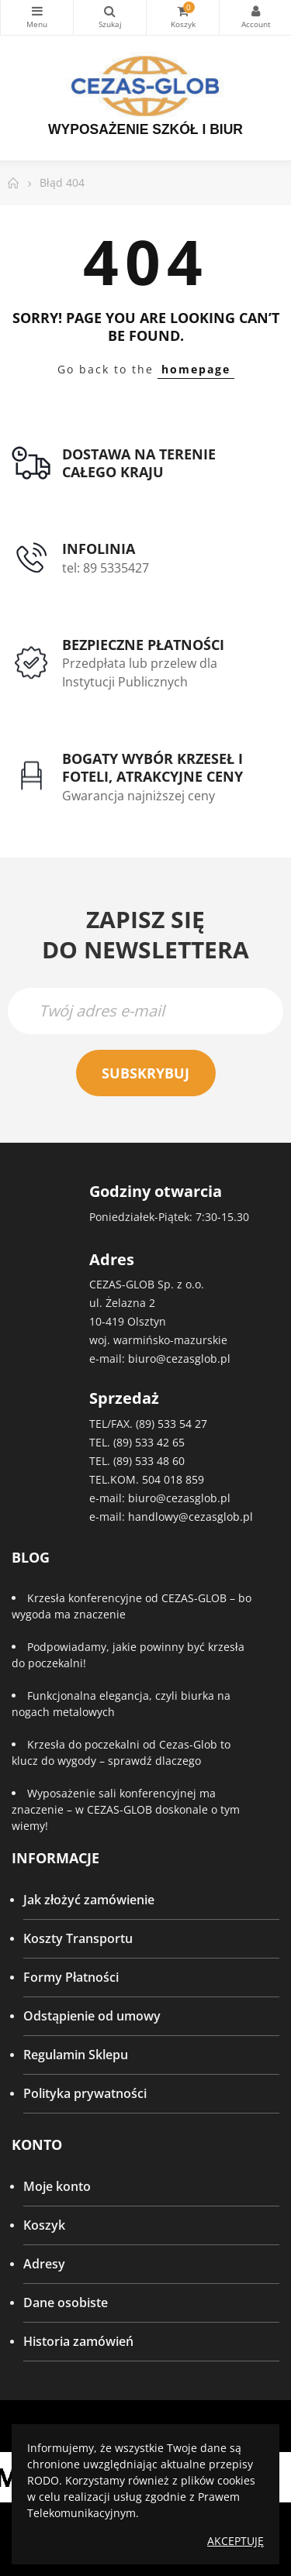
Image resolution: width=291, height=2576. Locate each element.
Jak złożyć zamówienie (88, 1899)
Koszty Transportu (78, 1938)
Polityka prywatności (85, 2093)
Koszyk (44, 2225)
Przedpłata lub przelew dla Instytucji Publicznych (139, 672)
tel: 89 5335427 (105, 567)
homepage (195, 369)
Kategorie (37, 11)
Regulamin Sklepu (75, 2054)
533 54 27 (182, 1423)
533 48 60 (160, 1460)
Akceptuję (235, 2540)
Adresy (44, 2263)
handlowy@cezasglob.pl (190, 1516)
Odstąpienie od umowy (92, 2015)
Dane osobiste (65, 2302)
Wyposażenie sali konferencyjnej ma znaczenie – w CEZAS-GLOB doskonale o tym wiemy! (126, 1809)
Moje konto (57, 2186)
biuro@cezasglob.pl (179, 1358)
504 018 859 (173, 1479)
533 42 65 (160, 1442)
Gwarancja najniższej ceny (138, 795)
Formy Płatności (71, 1977)
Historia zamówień (78, 2341)
